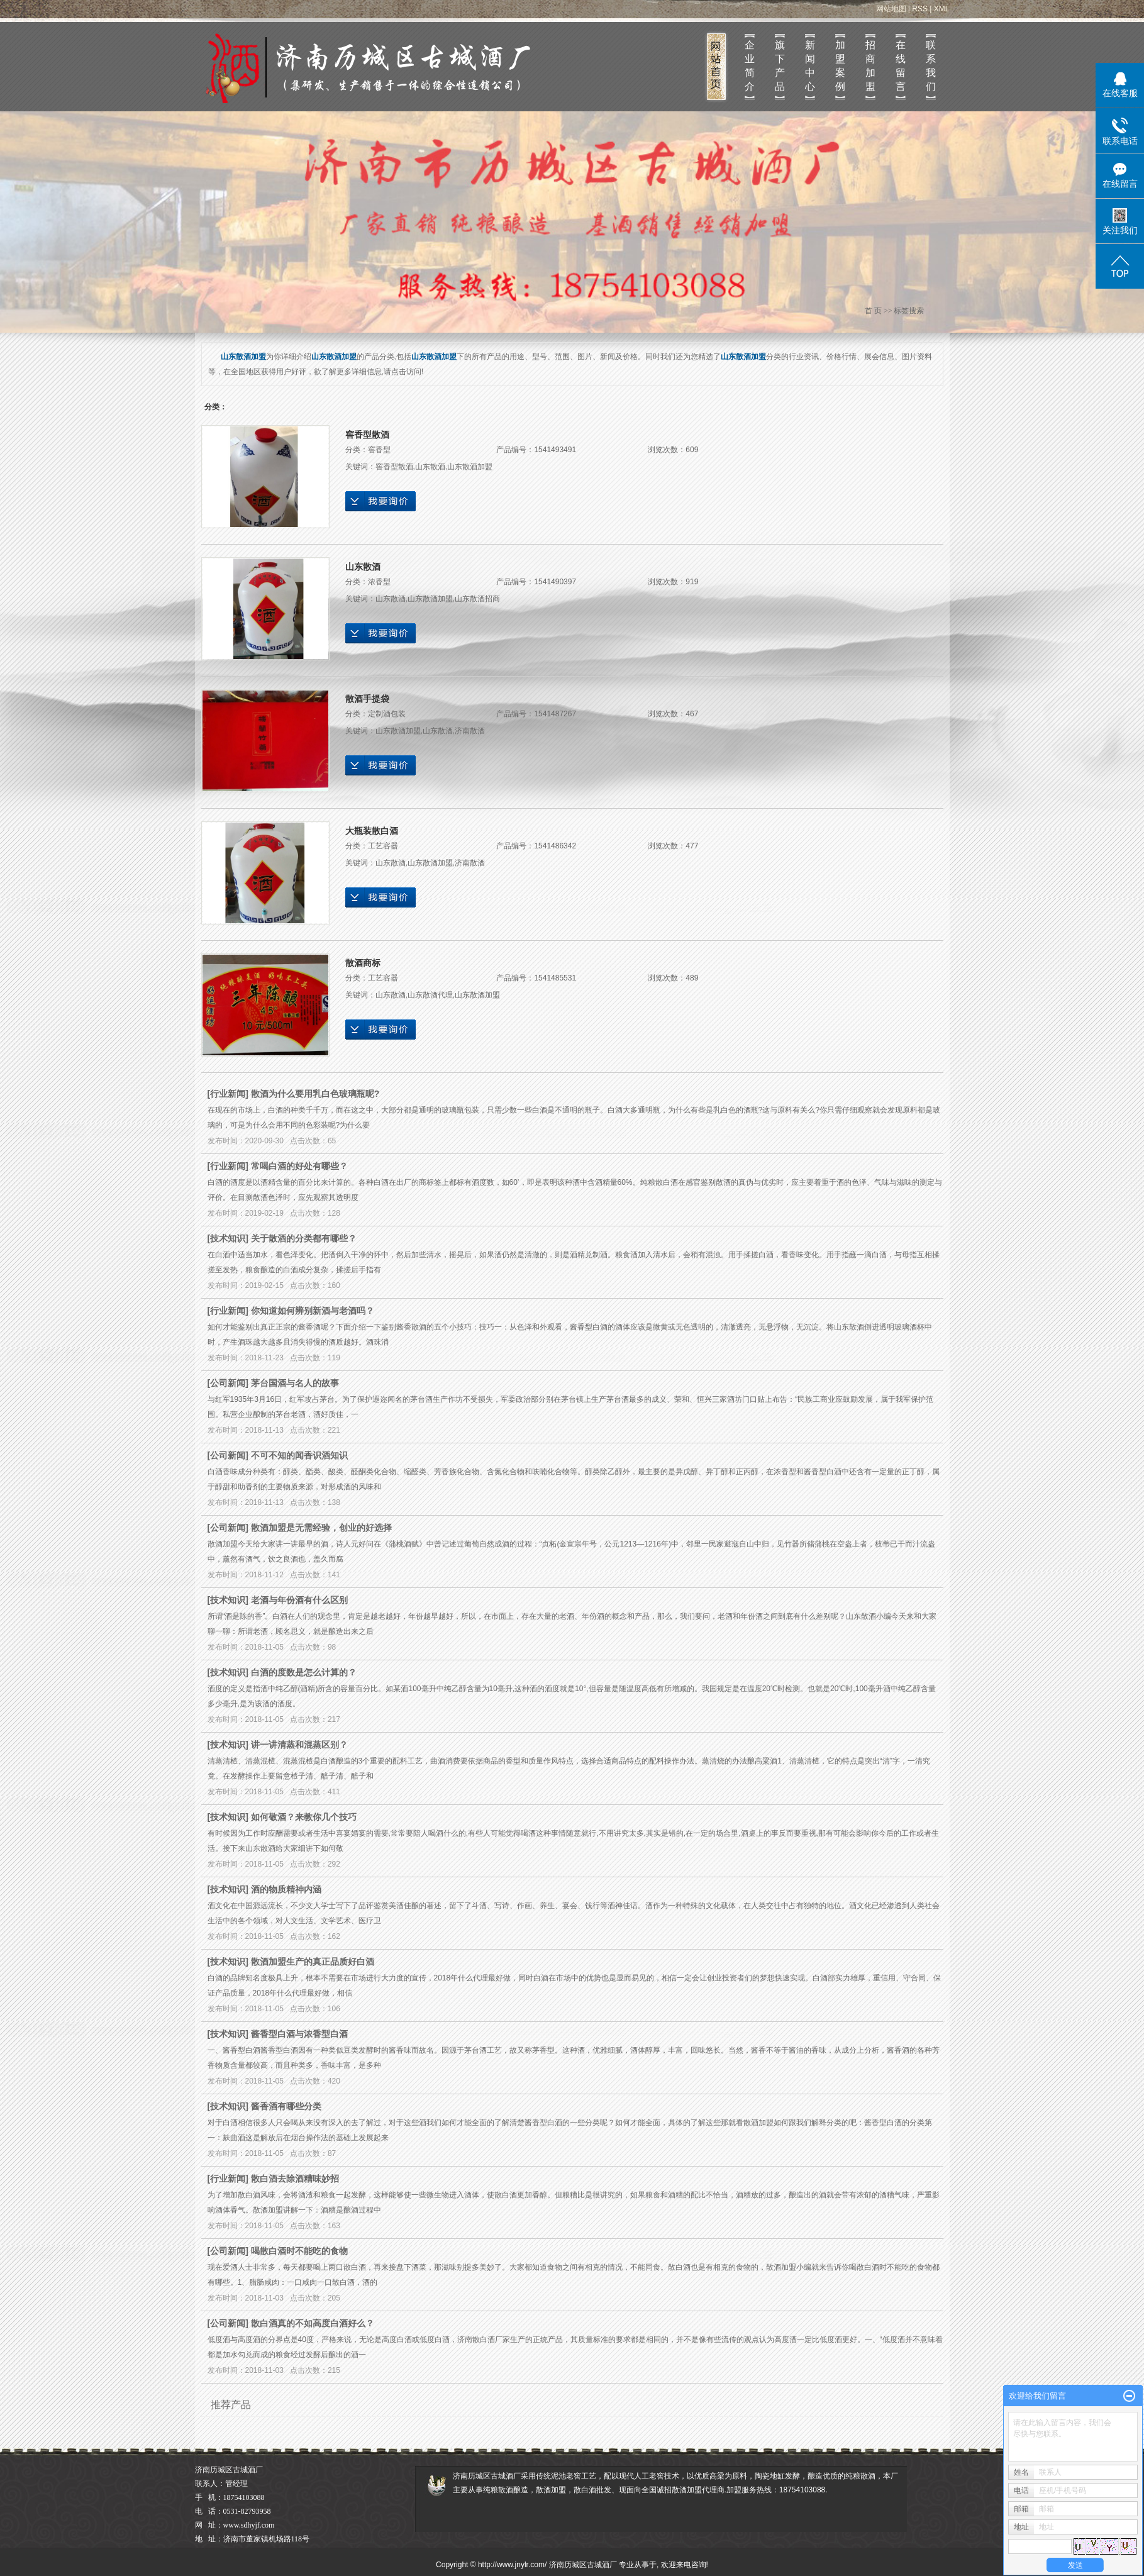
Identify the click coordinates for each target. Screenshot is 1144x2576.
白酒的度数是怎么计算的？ (304, 1672)
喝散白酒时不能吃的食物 (299, 2251)
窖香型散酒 (367, 435)
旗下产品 (780, 66)
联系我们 (931, 66)
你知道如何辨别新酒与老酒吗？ (312, 1311)
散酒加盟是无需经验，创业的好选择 (321, 1528)
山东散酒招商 (477, 598)
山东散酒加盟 (469, 466)
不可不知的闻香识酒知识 (299, 1455)
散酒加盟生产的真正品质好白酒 (312, 1962)
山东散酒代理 (430, 995)
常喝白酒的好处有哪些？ (299, 1166)
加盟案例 (840, 66)
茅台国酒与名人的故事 (295, 1383)
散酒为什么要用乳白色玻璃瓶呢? (315, 1094)
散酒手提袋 (367, 699)
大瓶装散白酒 (371, 831)
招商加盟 (870, 66)
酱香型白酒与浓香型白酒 (299, 2034)
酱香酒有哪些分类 (286, 2106)
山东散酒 (430, 466)
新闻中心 (810, 66)
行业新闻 (227, 1094)
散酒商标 (362, 963)
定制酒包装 (387, 713)
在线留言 (901, 66)
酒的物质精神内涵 (286, 1889)
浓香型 (379, 581)
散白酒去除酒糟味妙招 (295, 2179)
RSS (920, 8)
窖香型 (379, 449)
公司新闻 (227, 1383)
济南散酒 (470, 730)
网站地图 (891, 8)
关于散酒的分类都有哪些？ (304, 1238)
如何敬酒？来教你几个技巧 (304, 1817)
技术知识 (227, 1238)
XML (942, 8)
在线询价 (380, 501)
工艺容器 (383, 845)
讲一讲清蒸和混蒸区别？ (299, 1745)
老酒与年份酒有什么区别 (299, 1600)
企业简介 (750, 66)
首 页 (873, 310)
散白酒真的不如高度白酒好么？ (312, 2323)
